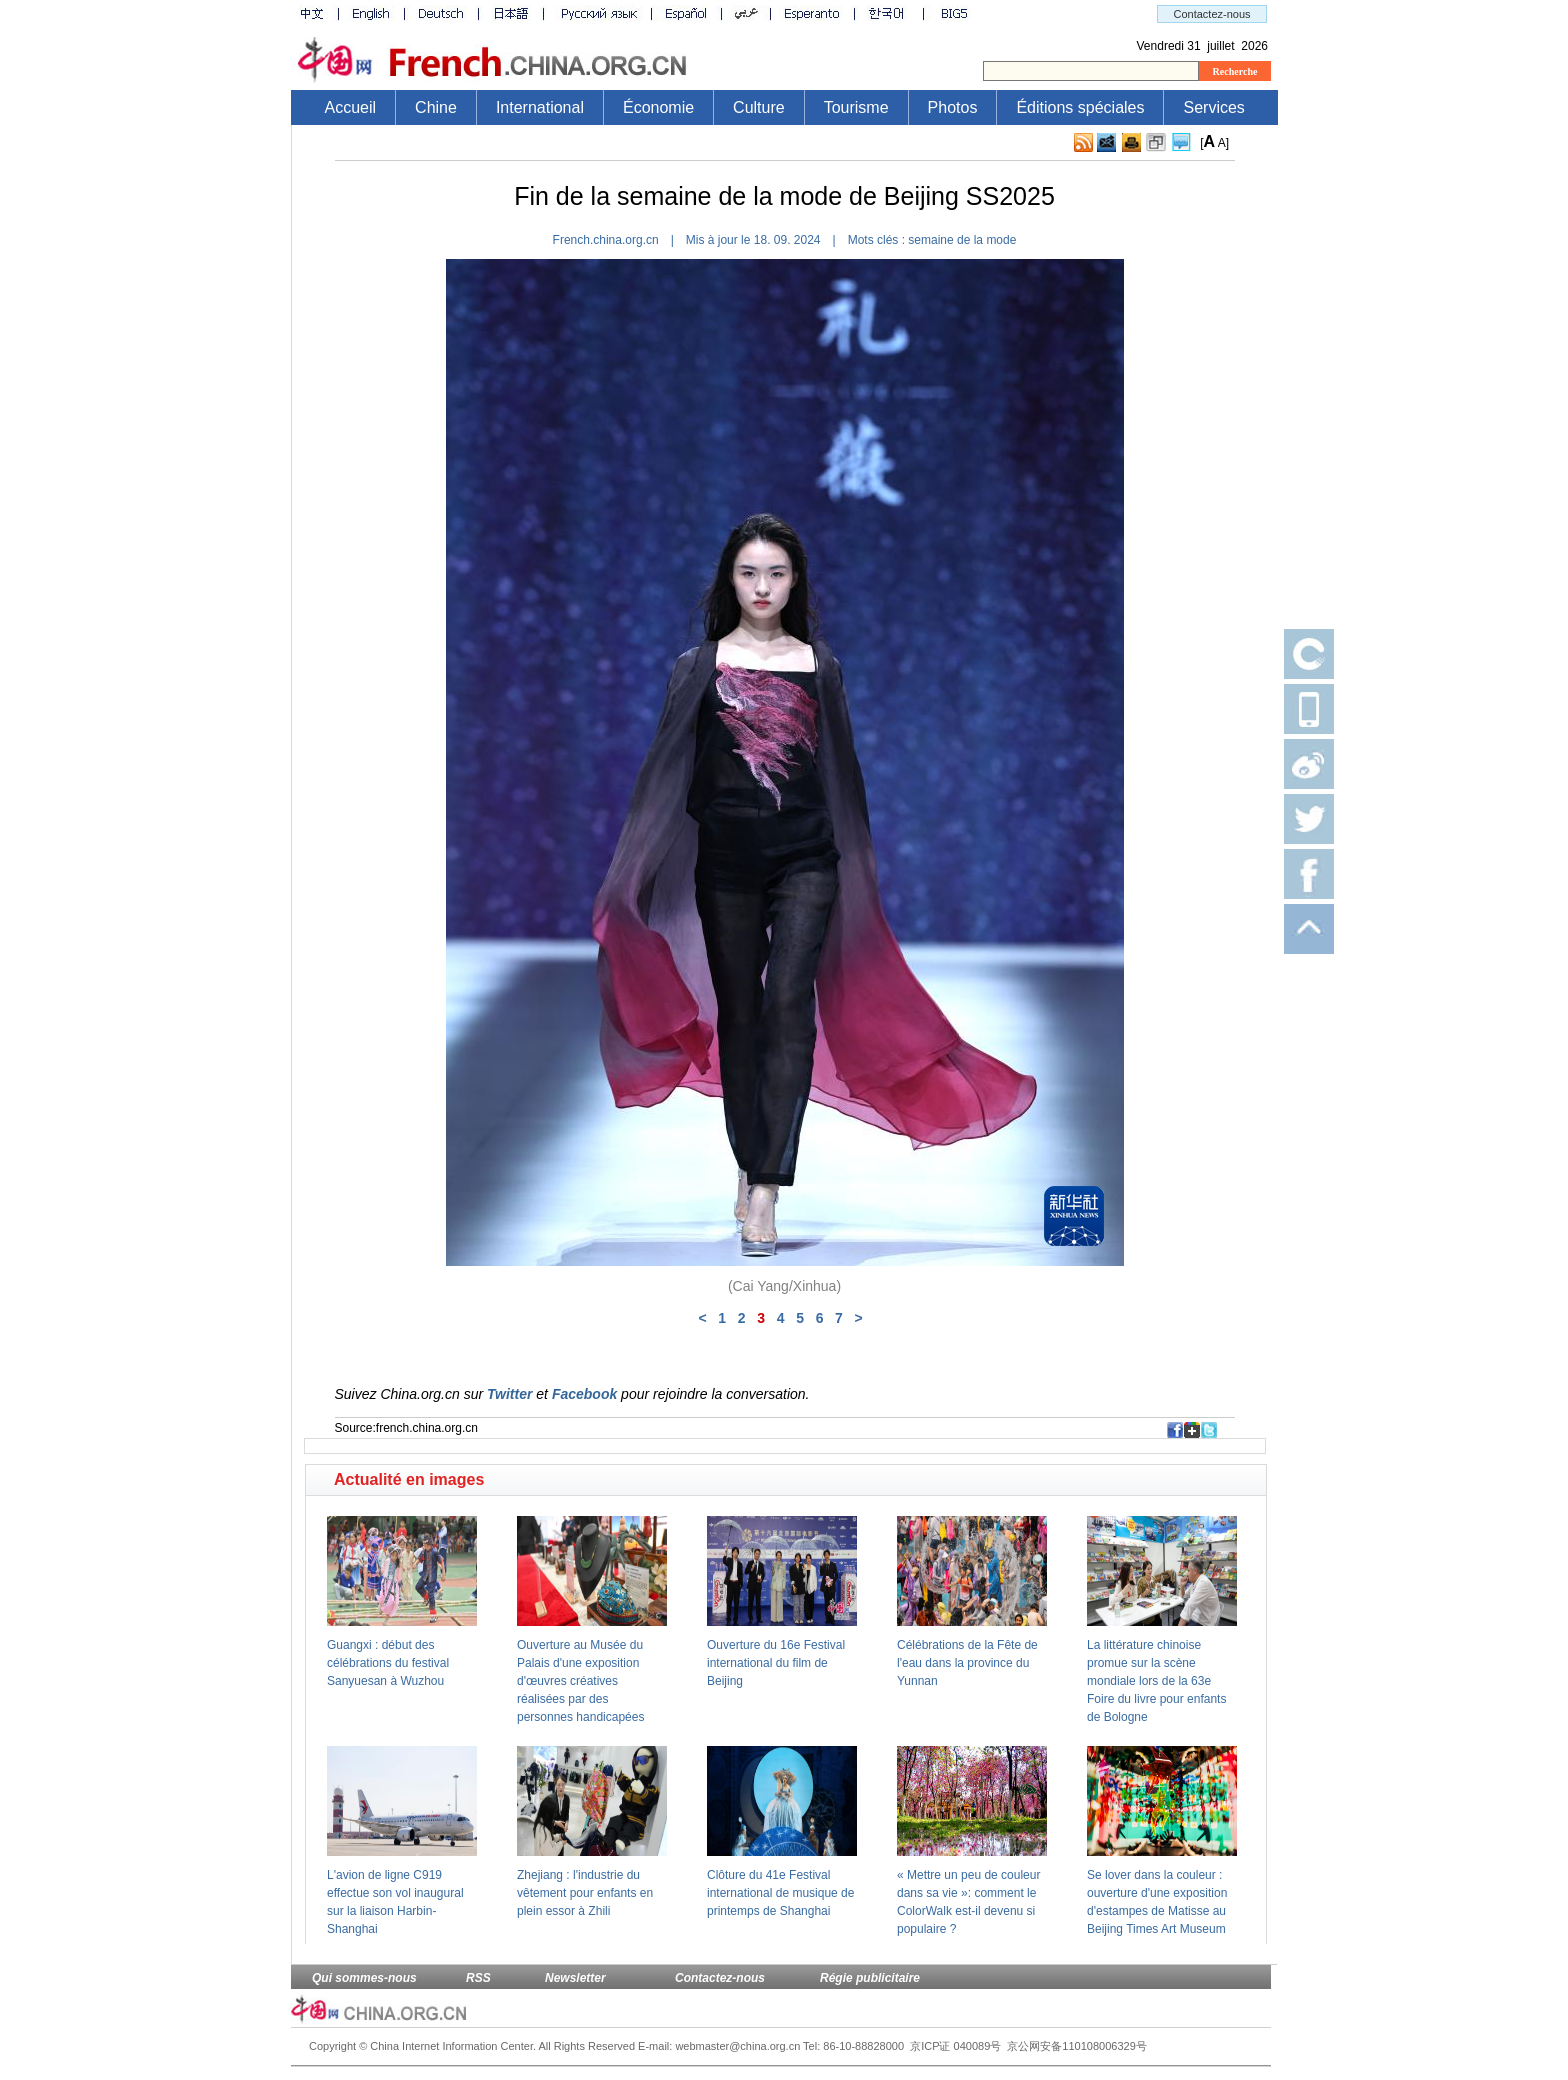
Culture (759, 107)
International (540, 107)
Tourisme (856, 107)
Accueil (351, 107)
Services (1213, 107)
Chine (436, 107)
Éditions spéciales (1080, 107)
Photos (953, 107)
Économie (658, 107)
